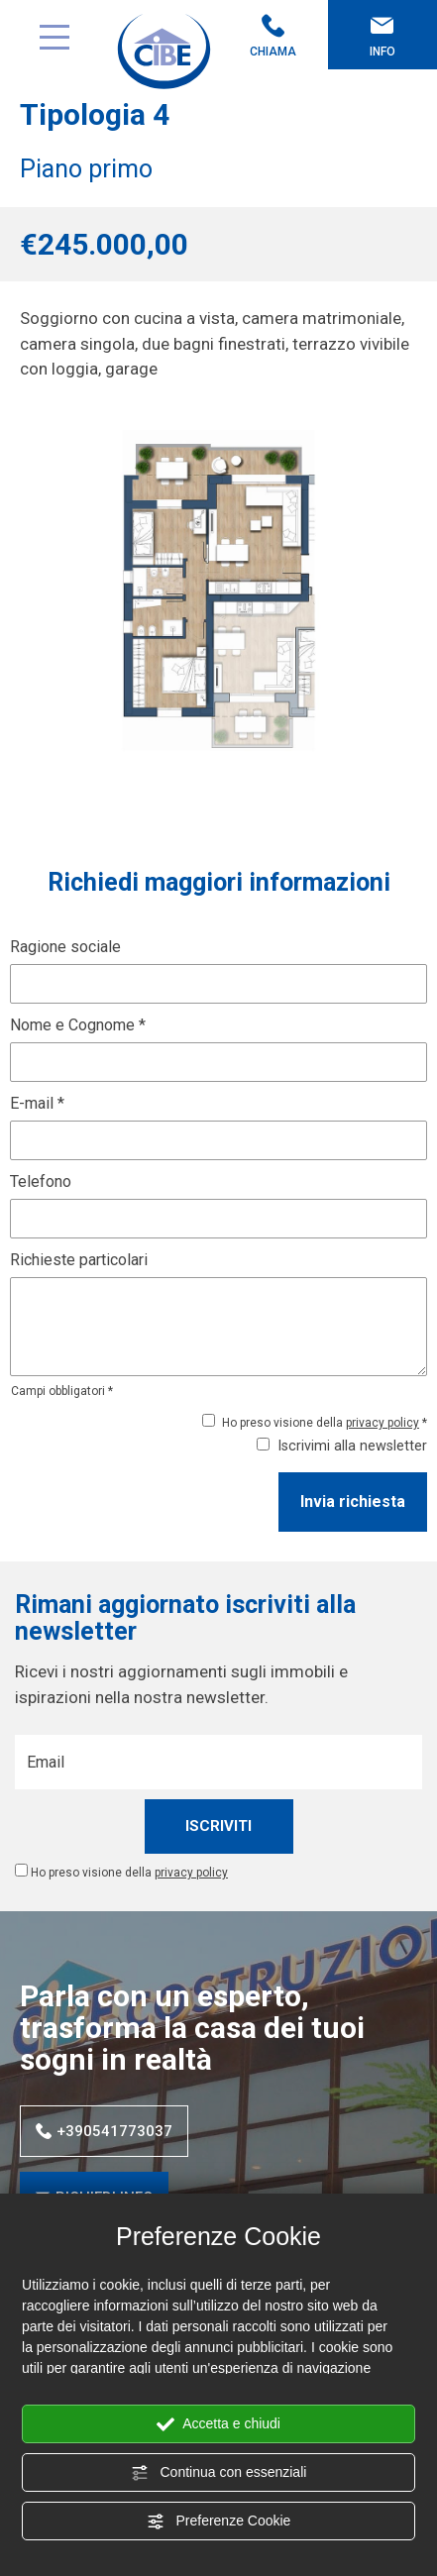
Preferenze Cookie (219, 2521)
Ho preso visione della (129, 1872)
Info (382, 36)
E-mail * (37, 1103)
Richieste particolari (79, 1259)
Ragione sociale (65, 946)
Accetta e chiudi (218, 2424)
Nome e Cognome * (78, 1025)
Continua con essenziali (219, 2473)
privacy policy (382, 1423)
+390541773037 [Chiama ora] (104, 2131)
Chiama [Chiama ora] (273, 36)
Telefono (40, 1181)
